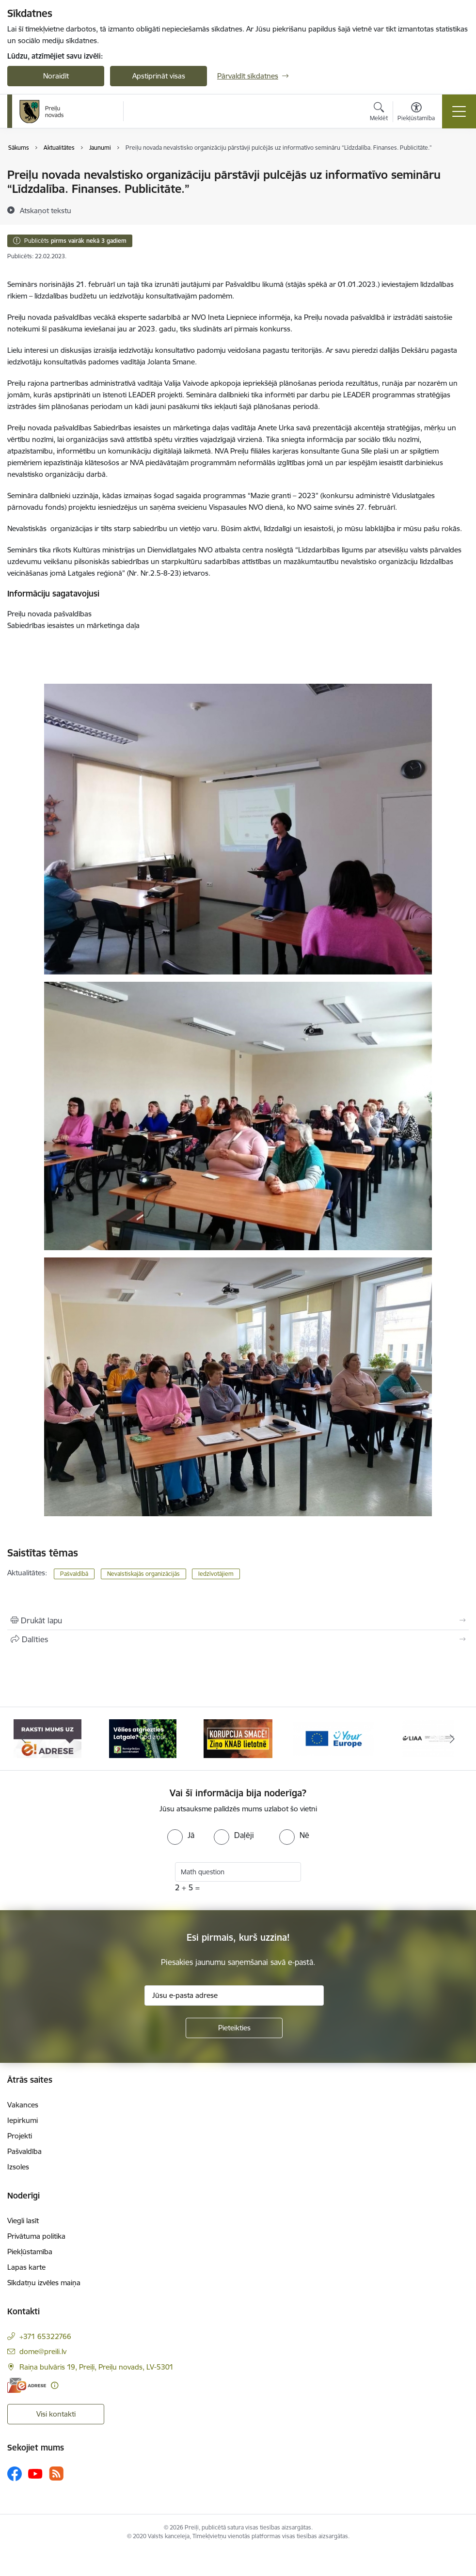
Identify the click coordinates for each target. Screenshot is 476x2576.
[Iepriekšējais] (24, 1738)
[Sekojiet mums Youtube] (35, 2473)
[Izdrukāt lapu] (238, 1620)
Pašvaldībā (74, 1573)
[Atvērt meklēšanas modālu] (379, 113)
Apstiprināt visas (158, 75)
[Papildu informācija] (54, 2385)
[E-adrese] (26, 2385)
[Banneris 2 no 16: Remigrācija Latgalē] (143, 1738)
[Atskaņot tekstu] (45, 210)
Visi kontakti (56, 2414)
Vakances (22, 2104)
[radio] (180, 1835)
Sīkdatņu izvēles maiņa (43, 2282)
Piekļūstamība (29, 2251)
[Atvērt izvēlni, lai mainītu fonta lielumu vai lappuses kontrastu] (416, 113)
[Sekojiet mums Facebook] (14, 2473)
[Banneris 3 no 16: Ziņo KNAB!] (238, 1738)
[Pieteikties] (234, 2028)
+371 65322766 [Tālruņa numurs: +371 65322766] (45, 2336)
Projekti (19, 2135)
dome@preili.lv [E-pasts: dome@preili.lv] (42, 2351)
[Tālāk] (452, 1738)
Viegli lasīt (23, 2220)
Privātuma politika (36, 2236)
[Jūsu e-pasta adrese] (234, 1995)
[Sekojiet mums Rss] (56, 2473)
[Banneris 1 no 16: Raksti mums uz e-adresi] (47, 1738)
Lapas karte (26, 2267)
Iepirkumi (22, 2120)
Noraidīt (56, 75)
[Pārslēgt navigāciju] (459, 111)
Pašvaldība (24, 2151)
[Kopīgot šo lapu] (238, 1639)
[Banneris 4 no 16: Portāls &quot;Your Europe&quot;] (333, 1738)
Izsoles (18, 2166)
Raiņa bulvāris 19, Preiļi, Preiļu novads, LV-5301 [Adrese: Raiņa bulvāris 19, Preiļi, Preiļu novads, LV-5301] (96, 2367)
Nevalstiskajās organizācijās (143, 1573)
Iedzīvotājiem (216, 1573)
